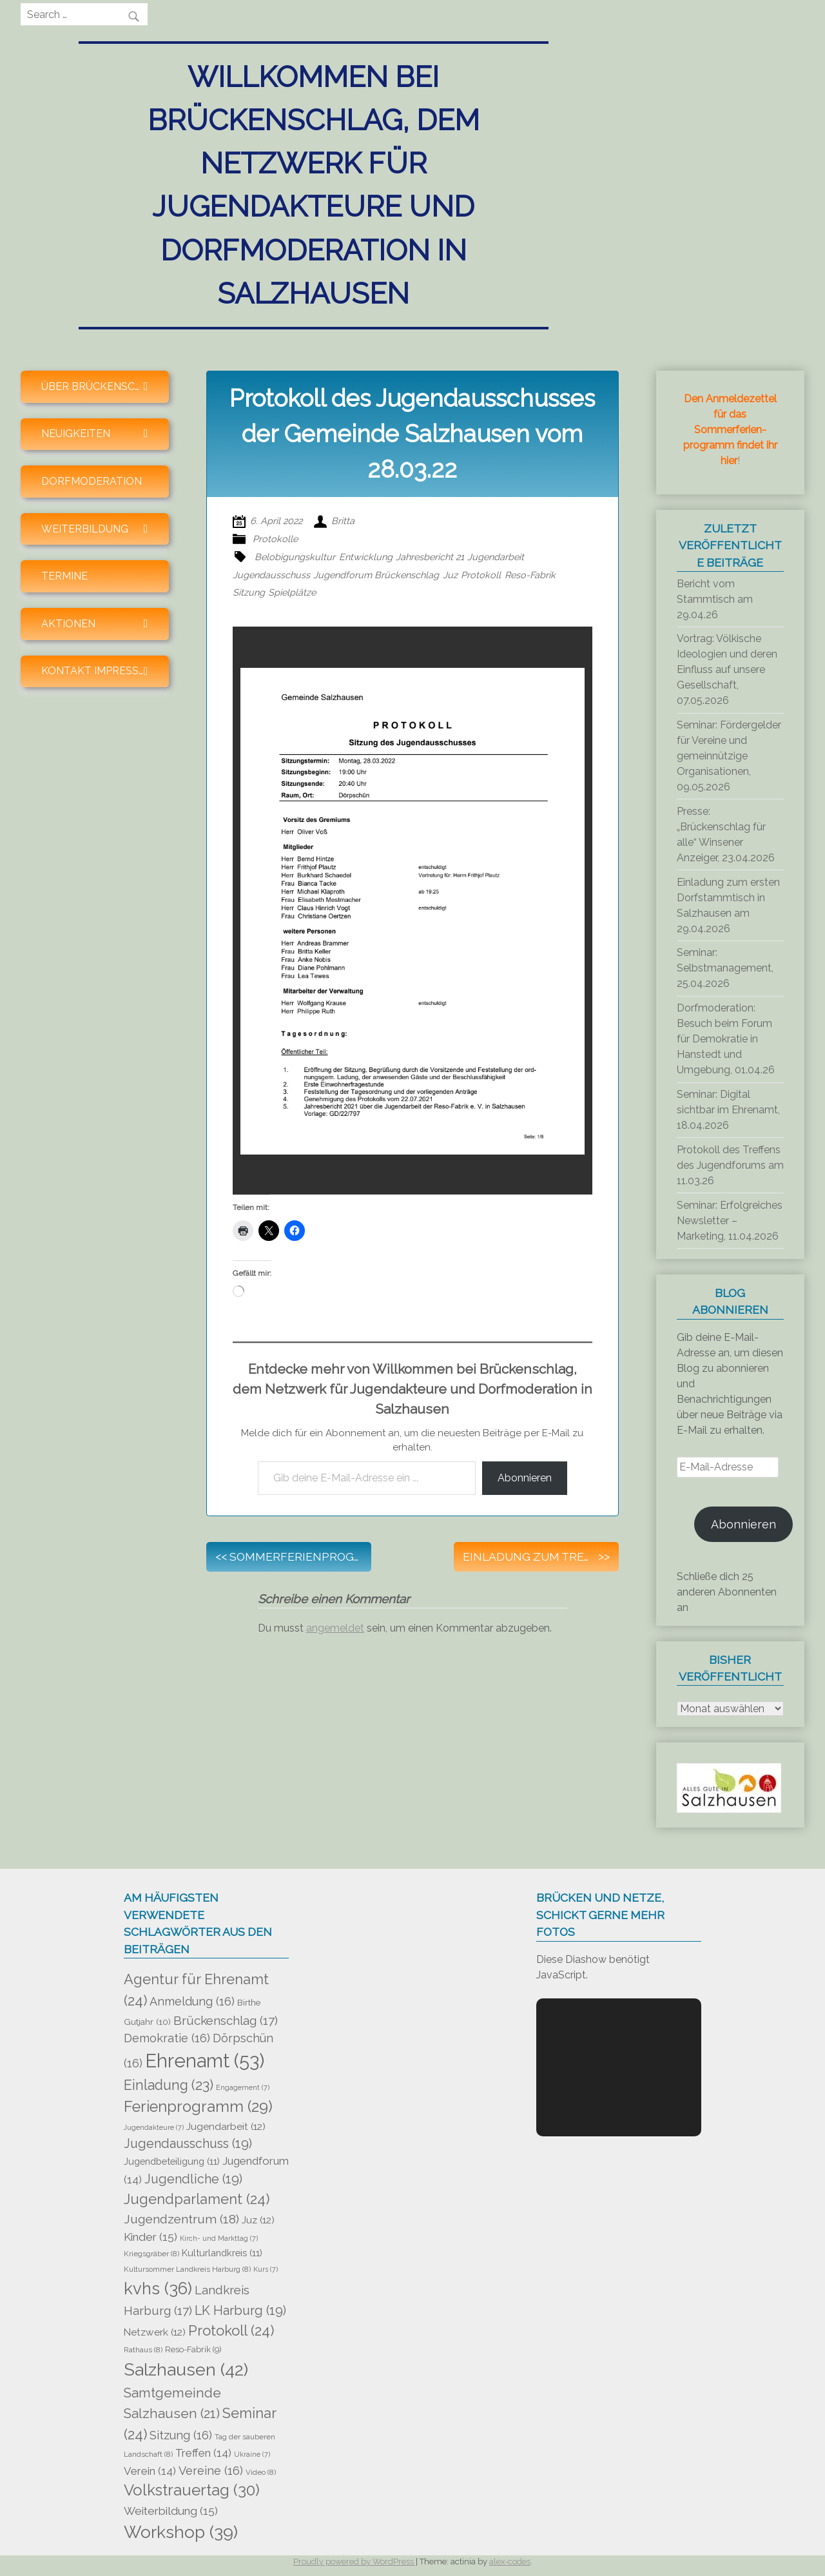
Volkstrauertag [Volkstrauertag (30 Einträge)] (192, 2490)
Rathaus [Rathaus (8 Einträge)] (143, 2349)
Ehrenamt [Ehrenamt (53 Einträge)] (204, 2060)
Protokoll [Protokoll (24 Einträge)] (231, 2330)
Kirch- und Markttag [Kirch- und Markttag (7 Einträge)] (219, 2238)
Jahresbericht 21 (430, 556)
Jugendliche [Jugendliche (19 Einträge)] (193, 2179)
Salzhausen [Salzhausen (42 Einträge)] (186, 2369)
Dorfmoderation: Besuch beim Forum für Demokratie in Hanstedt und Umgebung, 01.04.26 (726, 1039)
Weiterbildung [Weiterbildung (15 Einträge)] (171, 2510)
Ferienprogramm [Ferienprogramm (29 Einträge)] (198, 2107)
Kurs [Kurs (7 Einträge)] (265, 2269)
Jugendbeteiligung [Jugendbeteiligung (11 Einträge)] (172, 2161)
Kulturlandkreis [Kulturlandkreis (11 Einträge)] (222, 2252)
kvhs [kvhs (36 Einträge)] (158, 2288)
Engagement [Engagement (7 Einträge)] (242, 2087)
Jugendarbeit (495, 556)
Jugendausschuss (271, 574)
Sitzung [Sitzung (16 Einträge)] (181, 2435)
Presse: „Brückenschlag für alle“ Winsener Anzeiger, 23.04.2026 (726, 834)
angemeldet (335, 1628)
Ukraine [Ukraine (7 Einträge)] (252, 2454)
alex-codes (509, 2561)
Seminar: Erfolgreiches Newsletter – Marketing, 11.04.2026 (729, 1220)
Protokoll (481, 574)
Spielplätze (292, 592)
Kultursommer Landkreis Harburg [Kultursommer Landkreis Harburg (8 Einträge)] (187, 2269)
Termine (64, 576)
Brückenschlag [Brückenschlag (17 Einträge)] (225, 2020)
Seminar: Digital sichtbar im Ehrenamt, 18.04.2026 (728, 1109)
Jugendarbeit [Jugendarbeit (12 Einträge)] (226, 2126)
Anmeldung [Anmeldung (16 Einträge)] (192, 2001)
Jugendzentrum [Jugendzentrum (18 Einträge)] (181, 2219)
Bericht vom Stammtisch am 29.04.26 (715, 599)
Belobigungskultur (295, 556)
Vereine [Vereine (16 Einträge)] (211, 2470)
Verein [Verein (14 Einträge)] (150, 2470)
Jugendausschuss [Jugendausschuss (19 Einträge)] (188, 2143)
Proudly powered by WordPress (354, 2561)
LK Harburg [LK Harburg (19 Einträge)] (240, 2310)
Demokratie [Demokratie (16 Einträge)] (167, 2038)
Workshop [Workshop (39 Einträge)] (181, 2532)
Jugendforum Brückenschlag (376, 574)
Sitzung (249, 592)
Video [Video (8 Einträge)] (261, 2472)
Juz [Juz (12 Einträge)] (258, 2220)
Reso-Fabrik (530, 574)
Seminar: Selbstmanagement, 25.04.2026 (725, 968)
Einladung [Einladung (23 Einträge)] (168, 2085)
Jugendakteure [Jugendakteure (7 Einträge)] (154, 2127)
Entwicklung (366, 556)
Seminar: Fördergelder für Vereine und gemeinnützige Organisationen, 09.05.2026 (729, 756)
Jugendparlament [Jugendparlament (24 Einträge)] (196, 2199)
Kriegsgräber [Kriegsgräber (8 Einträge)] (151, 2253)
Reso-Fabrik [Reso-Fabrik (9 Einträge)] (193, 2349)
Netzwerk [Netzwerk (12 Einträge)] (155, 2332)
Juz (450, 574)
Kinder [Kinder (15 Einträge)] (150, 2236)
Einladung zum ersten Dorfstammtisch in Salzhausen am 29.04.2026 (728, 905)
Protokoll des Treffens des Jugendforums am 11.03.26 (730, 1165)
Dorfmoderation (91, 481)
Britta (342, 520)
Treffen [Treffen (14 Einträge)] (203, 2452)
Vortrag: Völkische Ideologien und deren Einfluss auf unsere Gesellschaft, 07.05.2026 (727, 669)
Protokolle (275, 538)
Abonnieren (525, 1478)
